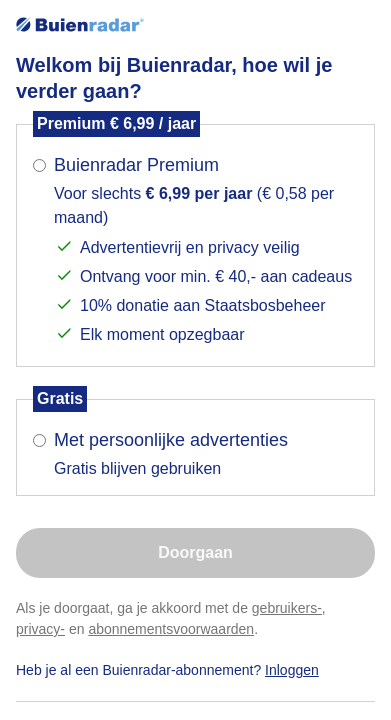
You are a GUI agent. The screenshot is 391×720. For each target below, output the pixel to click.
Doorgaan (195, 552)
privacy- (40, 629)
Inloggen (292, 670)
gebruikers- (287, 608)
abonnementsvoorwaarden (171, 629)
